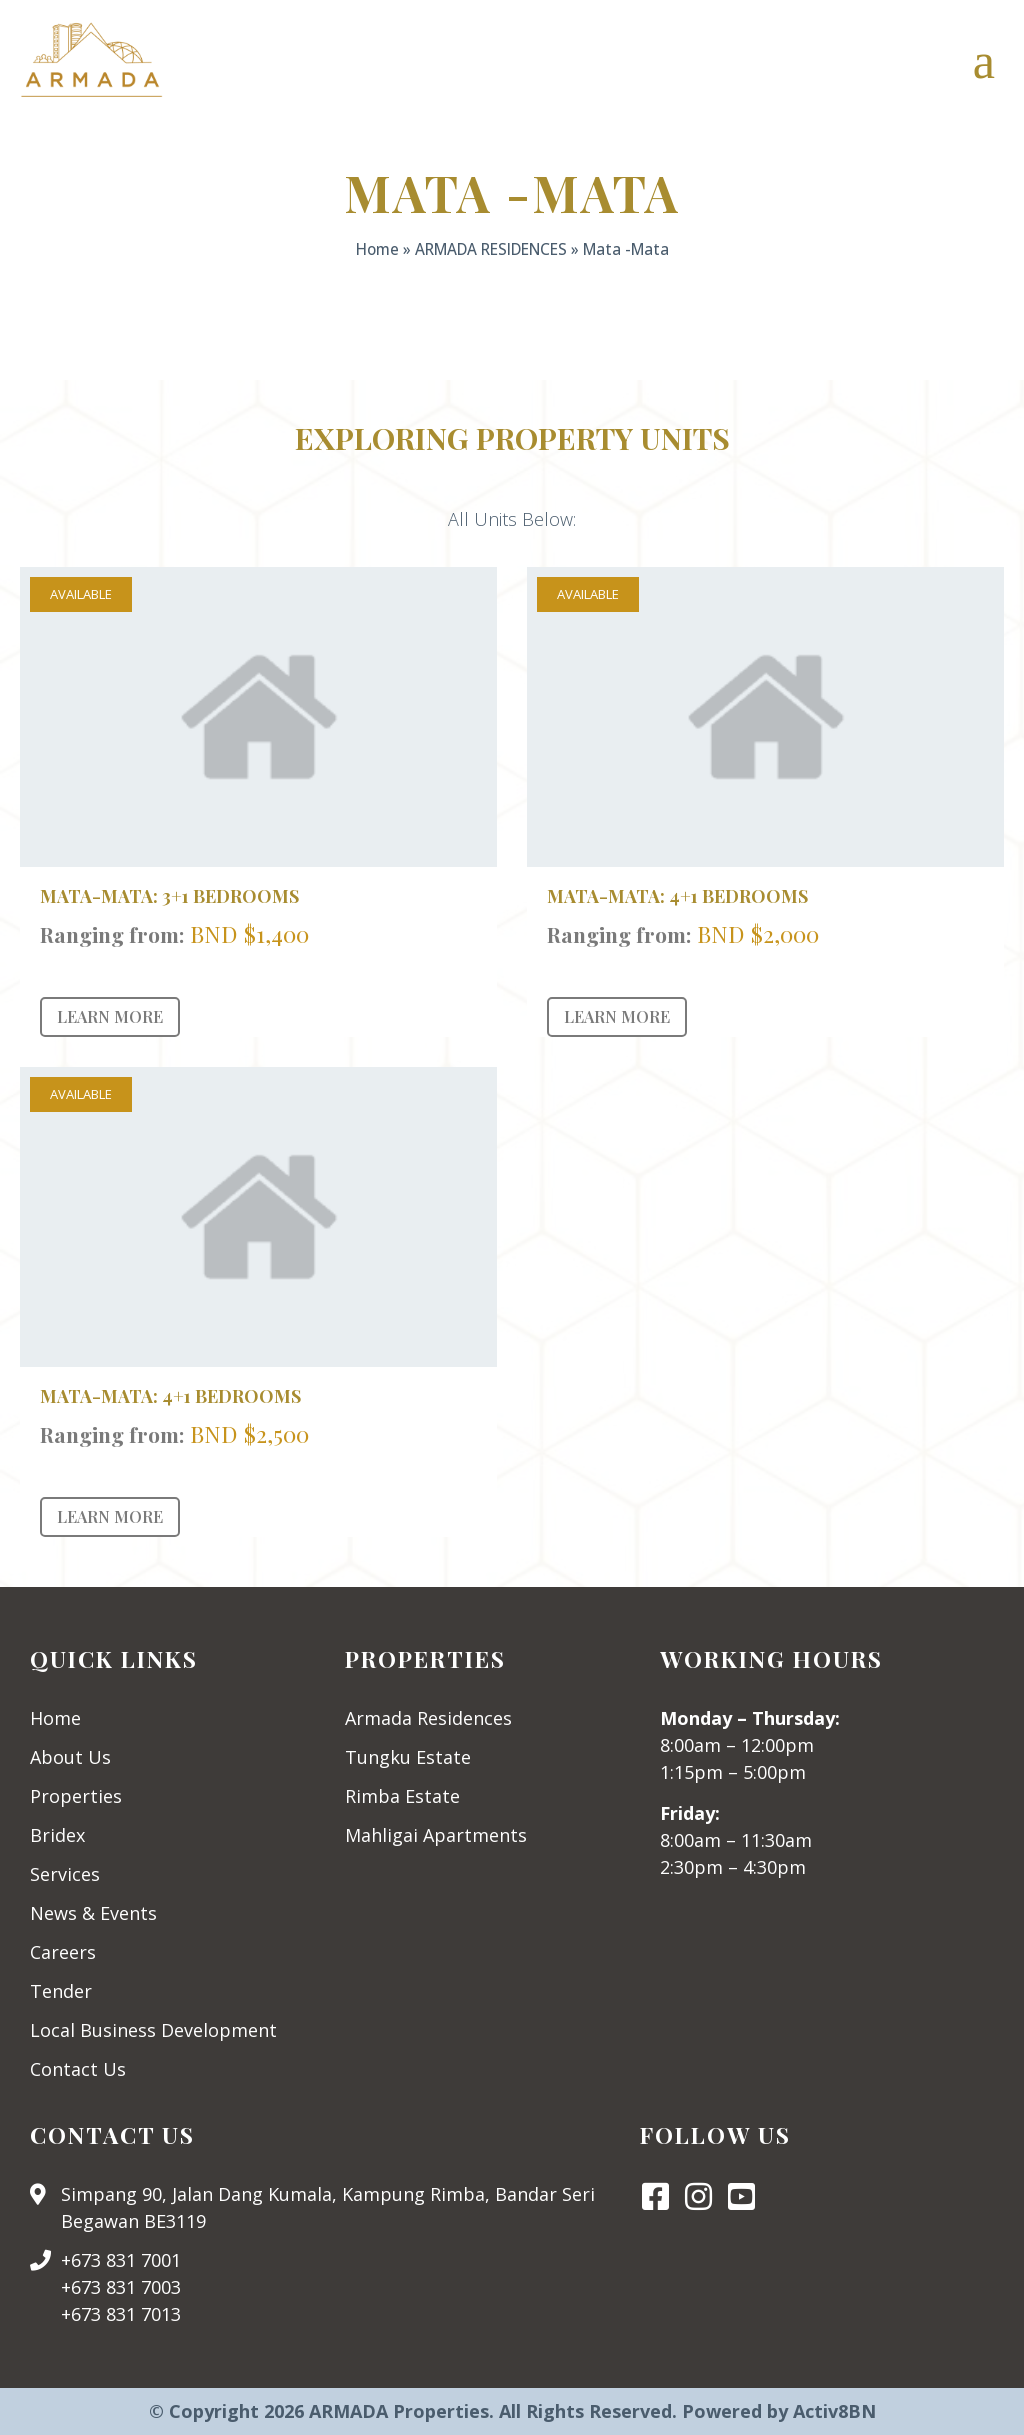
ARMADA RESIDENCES (491, 249)
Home (377, 249)
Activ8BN (834, 2411)
